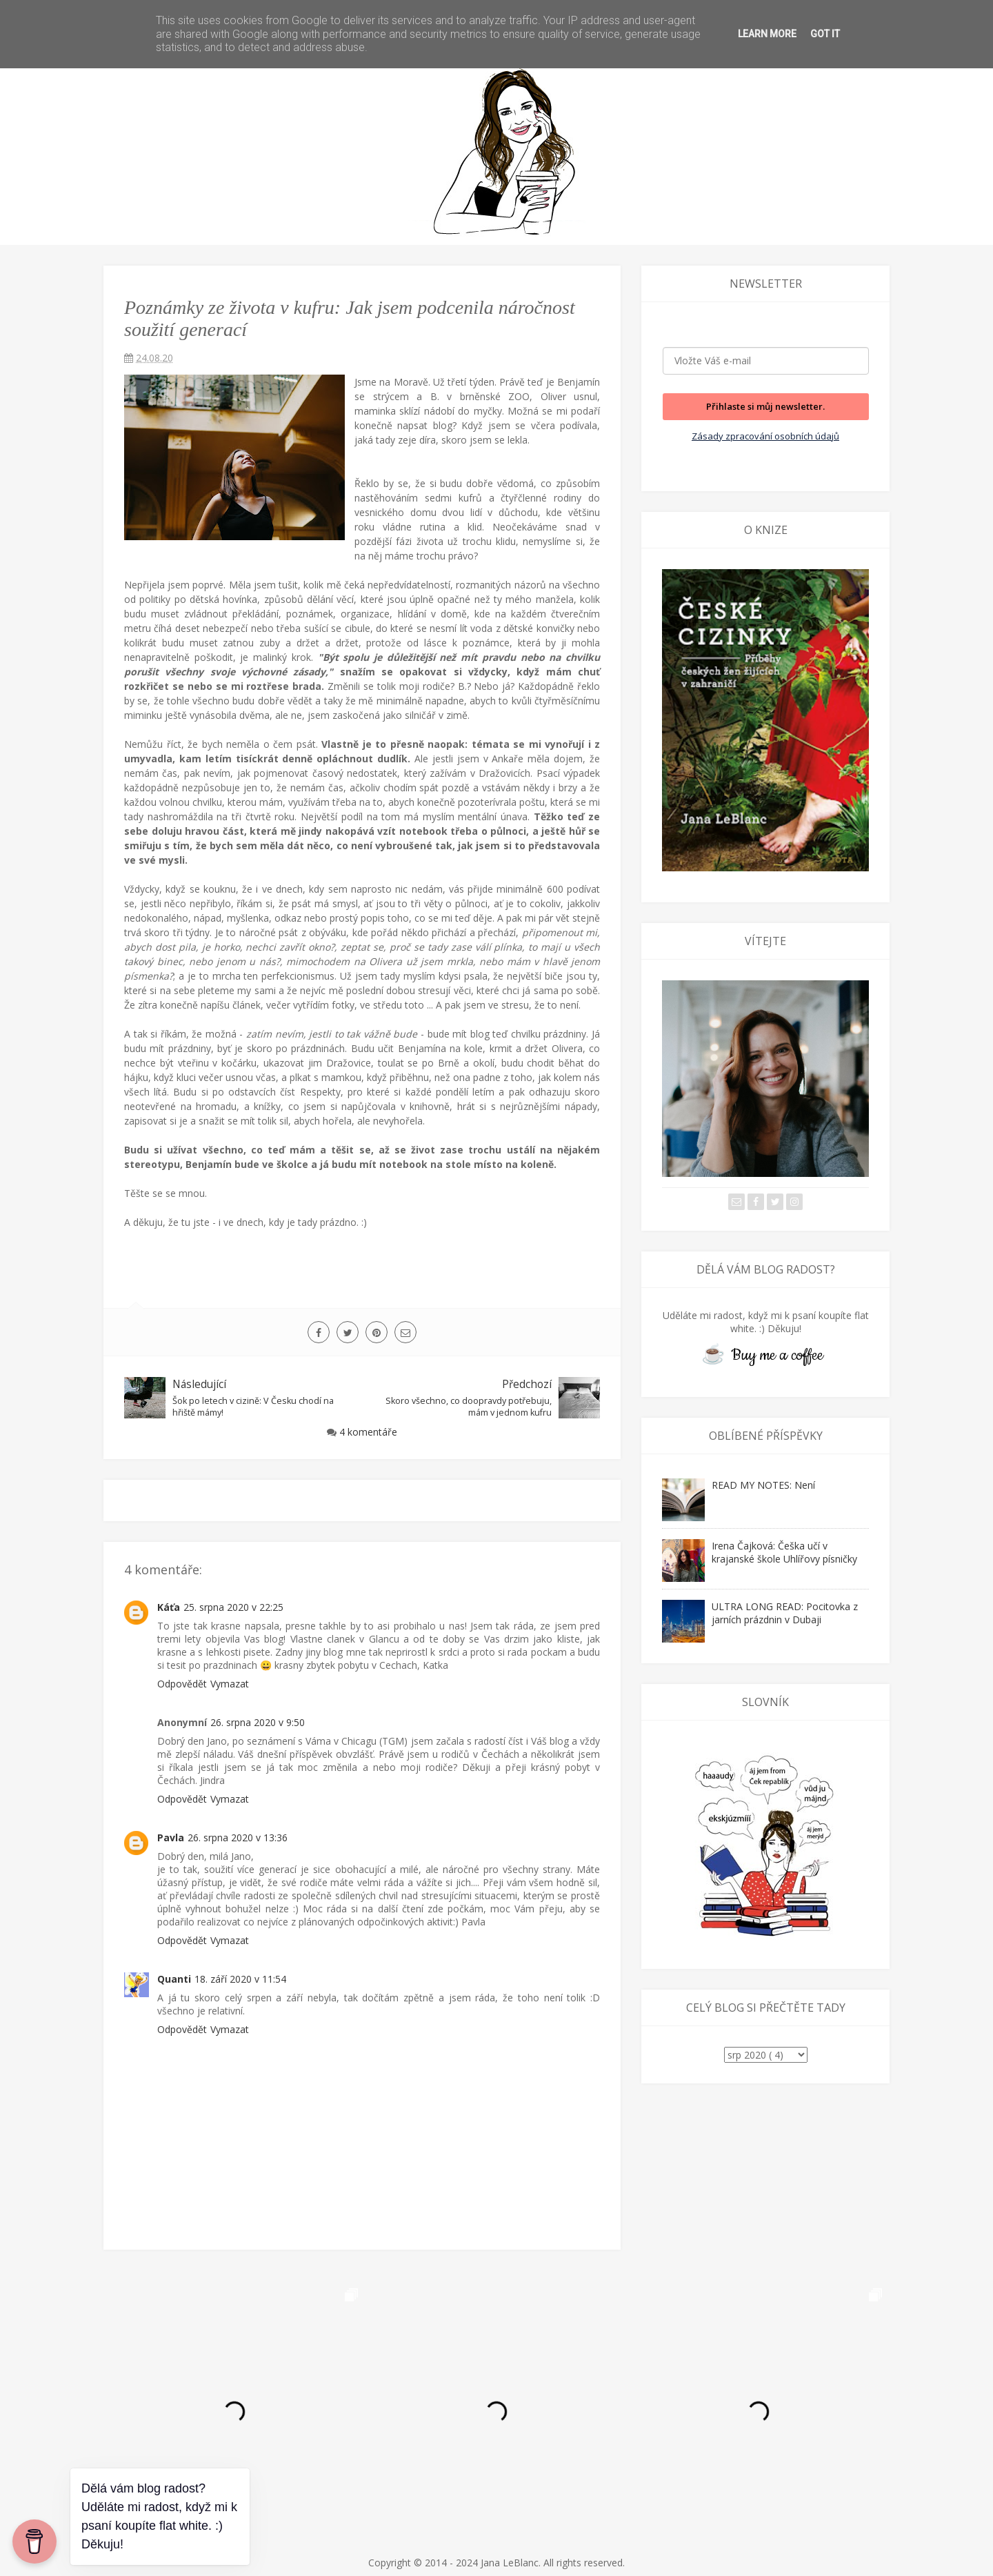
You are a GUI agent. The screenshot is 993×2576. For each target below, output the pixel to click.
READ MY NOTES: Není (763, 1485)
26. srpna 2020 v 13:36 (238, 1837)
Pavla (170, 1837)
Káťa (168, 1607)
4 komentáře (368, 1431)
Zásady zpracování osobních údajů (765, 436)
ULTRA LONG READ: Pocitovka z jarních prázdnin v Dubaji (785, 1613)
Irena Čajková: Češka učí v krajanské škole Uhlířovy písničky (784, 1552)
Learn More (767, 33)
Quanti (174, 1978)
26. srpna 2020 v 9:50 (257, 1722)
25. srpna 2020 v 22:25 (233, 1607)
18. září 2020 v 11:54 (240, 1978)
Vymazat (229, 1683)
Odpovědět (182, 1683)
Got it (825, 33)
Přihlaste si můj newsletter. (765, 406)
